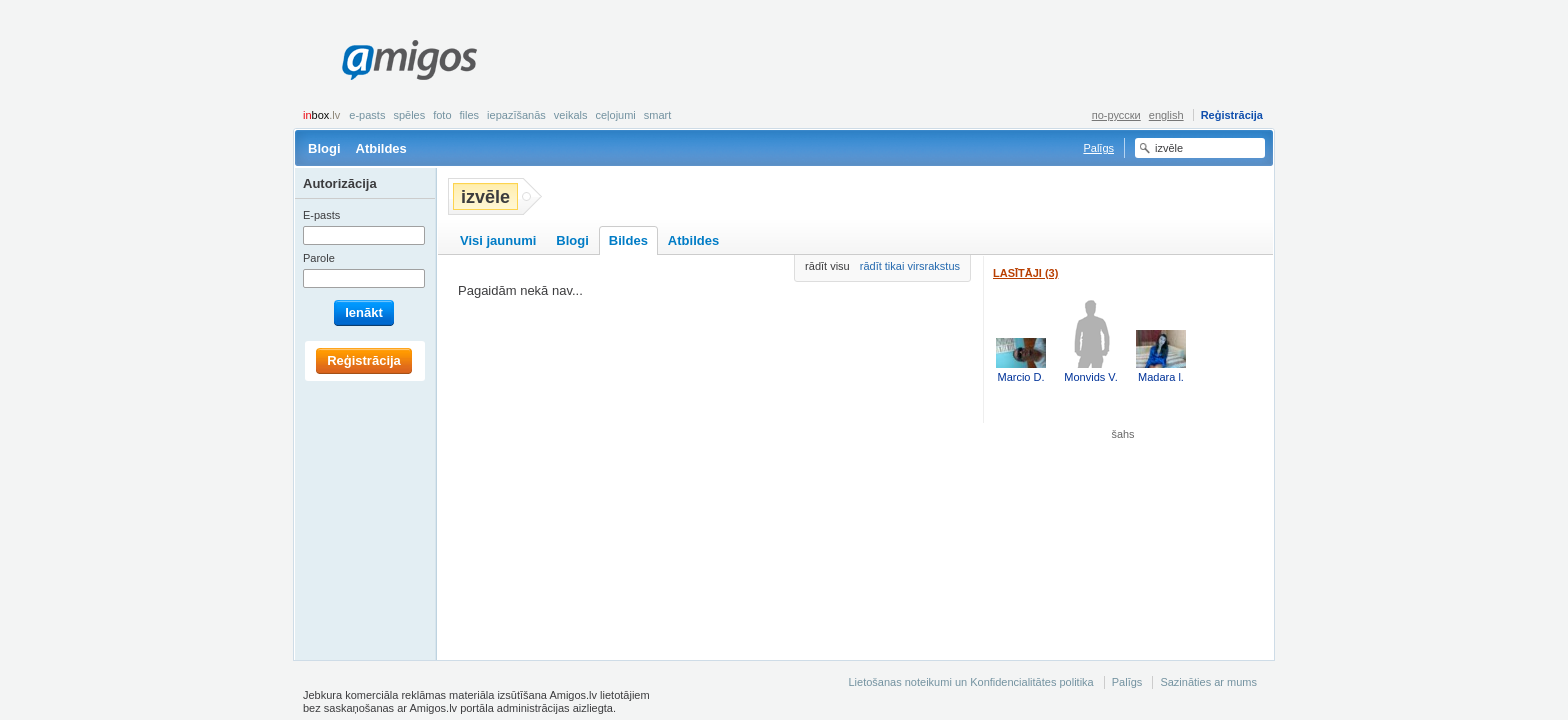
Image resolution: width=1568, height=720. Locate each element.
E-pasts (367, 115)
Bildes (628, 240)
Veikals (571, 115)
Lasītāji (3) (1025, 273)
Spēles (409, 115)
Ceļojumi (615, 115)
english (1166, 115)
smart (658, 115)
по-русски (1116, 115)
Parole (319, 258)
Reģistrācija (1232, 115)
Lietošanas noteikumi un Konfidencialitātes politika (970, 682)
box (321, 115)
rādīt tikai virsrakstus (910, 266)
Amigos (409, 60)
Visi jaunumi (498, 240)
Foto (442, 115)
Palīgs (1098, 148)
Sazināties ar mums (1208, 682)
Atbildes (381, 148)
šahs (1123, 434)
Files (470, 115)
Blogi (324, 148)
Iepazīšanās (516, 115)
